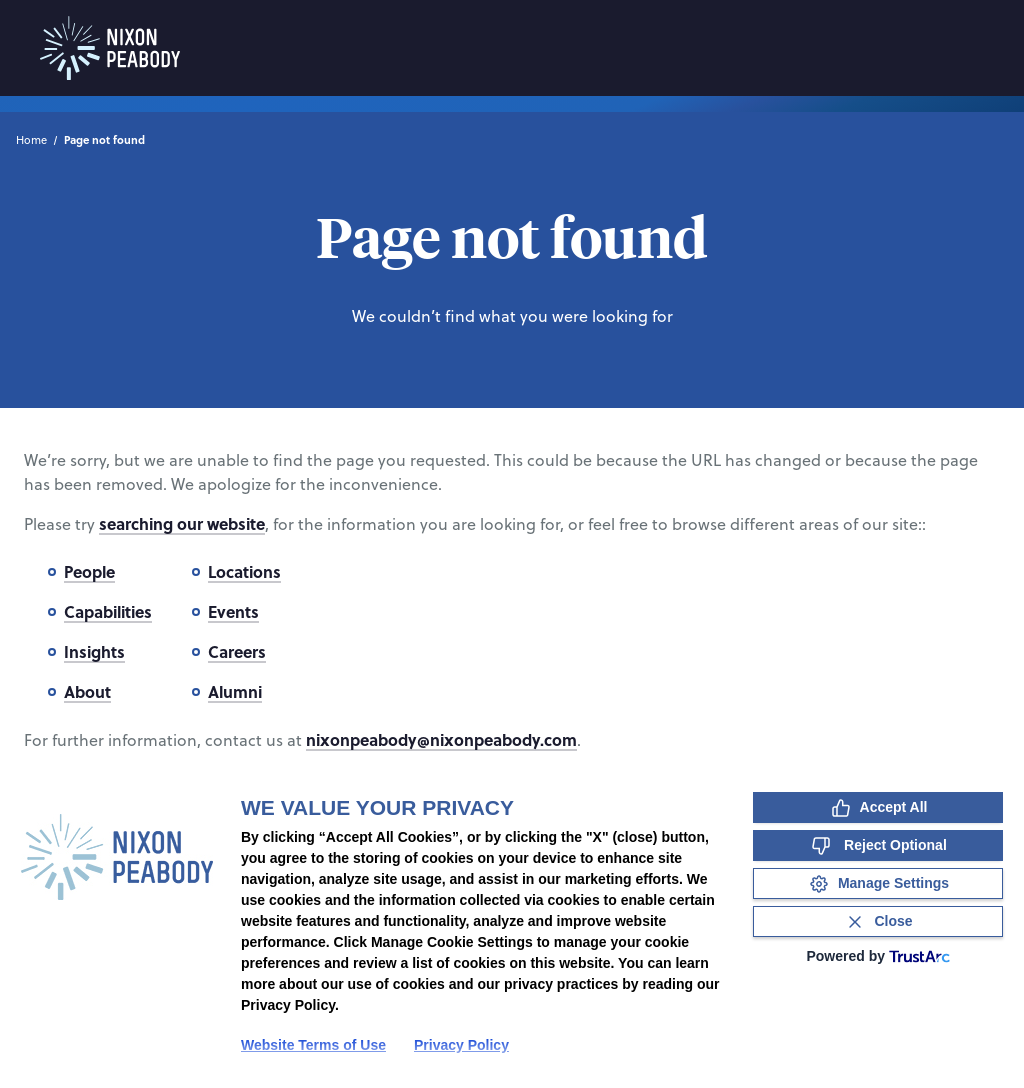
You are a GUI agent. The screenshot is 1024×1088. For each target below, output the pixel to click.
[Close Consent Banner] (878, 921)
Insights (94, 651)
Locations (244, 571)
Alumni (235, 691)
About (87, 691)
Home (31, 140)
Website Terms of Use (313, 1045)
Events (233, 611)
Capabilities (108, 611)
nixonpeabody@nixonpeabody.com (441, 739)
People (89, 571)
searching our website (182, 523)
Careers (237, 651)
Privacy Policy (461, 1045)
